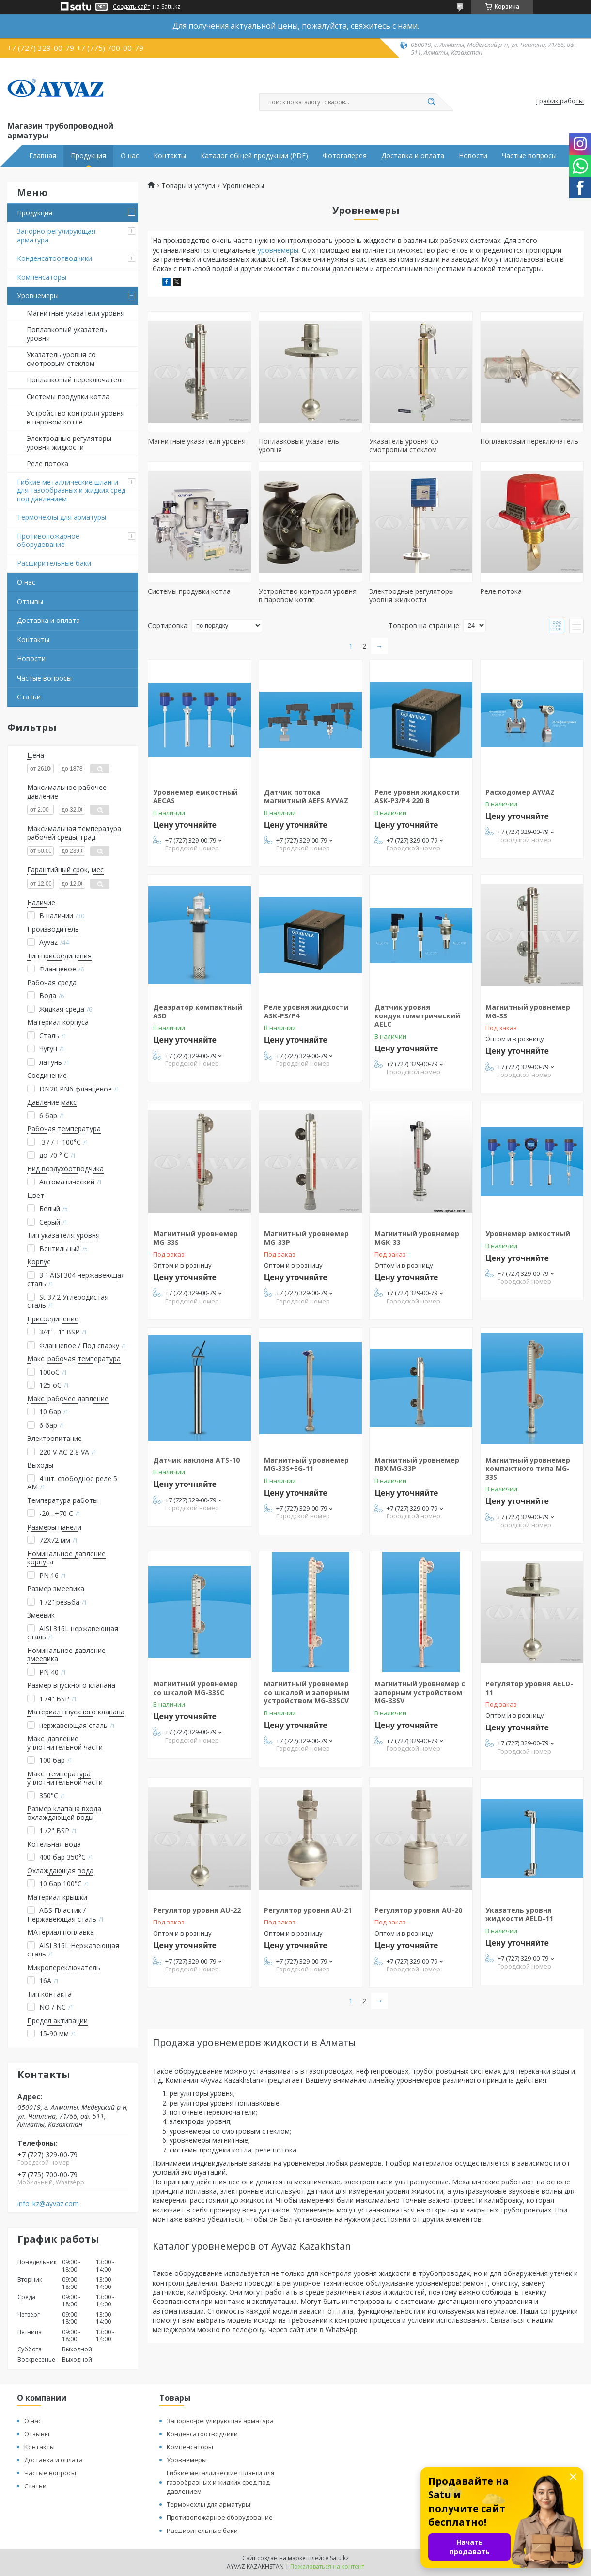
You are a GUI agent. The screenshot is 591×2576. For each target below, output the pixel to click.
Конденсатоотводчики (54, 258)
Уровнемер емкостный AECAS (195, 796)
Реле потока (47, 463)
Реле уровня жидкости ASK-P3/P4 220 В (416, 796)
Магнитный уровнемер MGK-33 (416, 1238)
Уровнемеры (38, 295)
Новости (473, 155)
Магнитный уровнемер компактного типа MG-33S (527, 1468)
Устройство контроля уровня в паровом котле (75, 417)
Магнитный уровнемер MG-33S (195, 1238)
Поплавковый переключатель (76, 379)
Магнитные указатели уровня (75, 313)
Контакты (170, 155)
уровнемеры (278, 250)
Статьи (29, 696)
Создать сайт (131, 6)
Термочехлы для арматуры (61, 517)
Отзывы (30, 601)
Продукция (88, 155)
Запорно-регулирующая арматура (56, 235)
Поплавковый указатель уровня (67, 334)
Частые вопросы (529, 155)
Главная (42, 155)
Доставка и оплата (412, 155)
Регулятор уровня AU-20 (418, 1910)
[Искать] (431, 102)
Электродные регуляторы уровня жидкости (69, 443)
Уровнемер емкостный (527, 1233)
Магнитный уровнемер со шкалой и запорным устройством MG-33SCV (306, 1692)
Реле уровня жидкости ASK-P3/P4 (306, 1011)
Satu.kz (339, 2558)
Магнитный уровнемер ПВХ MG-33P (416, 1464)
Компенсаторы (41, 277)
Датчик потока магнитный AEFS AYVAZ (306, 796)
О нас (130, 155)
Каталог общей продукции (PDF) (254, 155)
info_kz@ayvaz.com (48, 2203)
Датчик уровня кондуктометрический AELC (417, 1015)
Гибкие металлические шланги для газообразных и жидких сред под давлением (71, 490)
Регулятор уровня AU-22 (197, 1910)
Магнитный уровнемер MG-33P (306, 1238)
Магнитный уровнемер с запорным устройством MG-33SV (419, 1692)
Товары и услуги (188, 186)
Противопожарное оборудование (48, 540)
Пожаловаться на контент (327, 2566)
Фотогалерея (345, 155)
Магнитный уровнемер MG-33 (527, 1011)
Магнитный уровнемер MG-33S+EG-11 (306, 1464)
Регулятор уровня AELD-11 (529, 1688)
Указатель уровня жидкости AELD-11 (519, 1915)
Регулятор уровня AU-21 (308, 1910)
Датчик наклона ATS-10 (196, 1460)
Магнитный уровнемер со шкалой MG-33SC (195, 1688)
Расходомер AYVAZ (520, 792)
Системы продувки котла (68, 396)
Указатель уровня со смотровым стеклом (61, 359)
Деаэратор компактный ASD (197, 1011)
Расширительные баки (54, 563)
